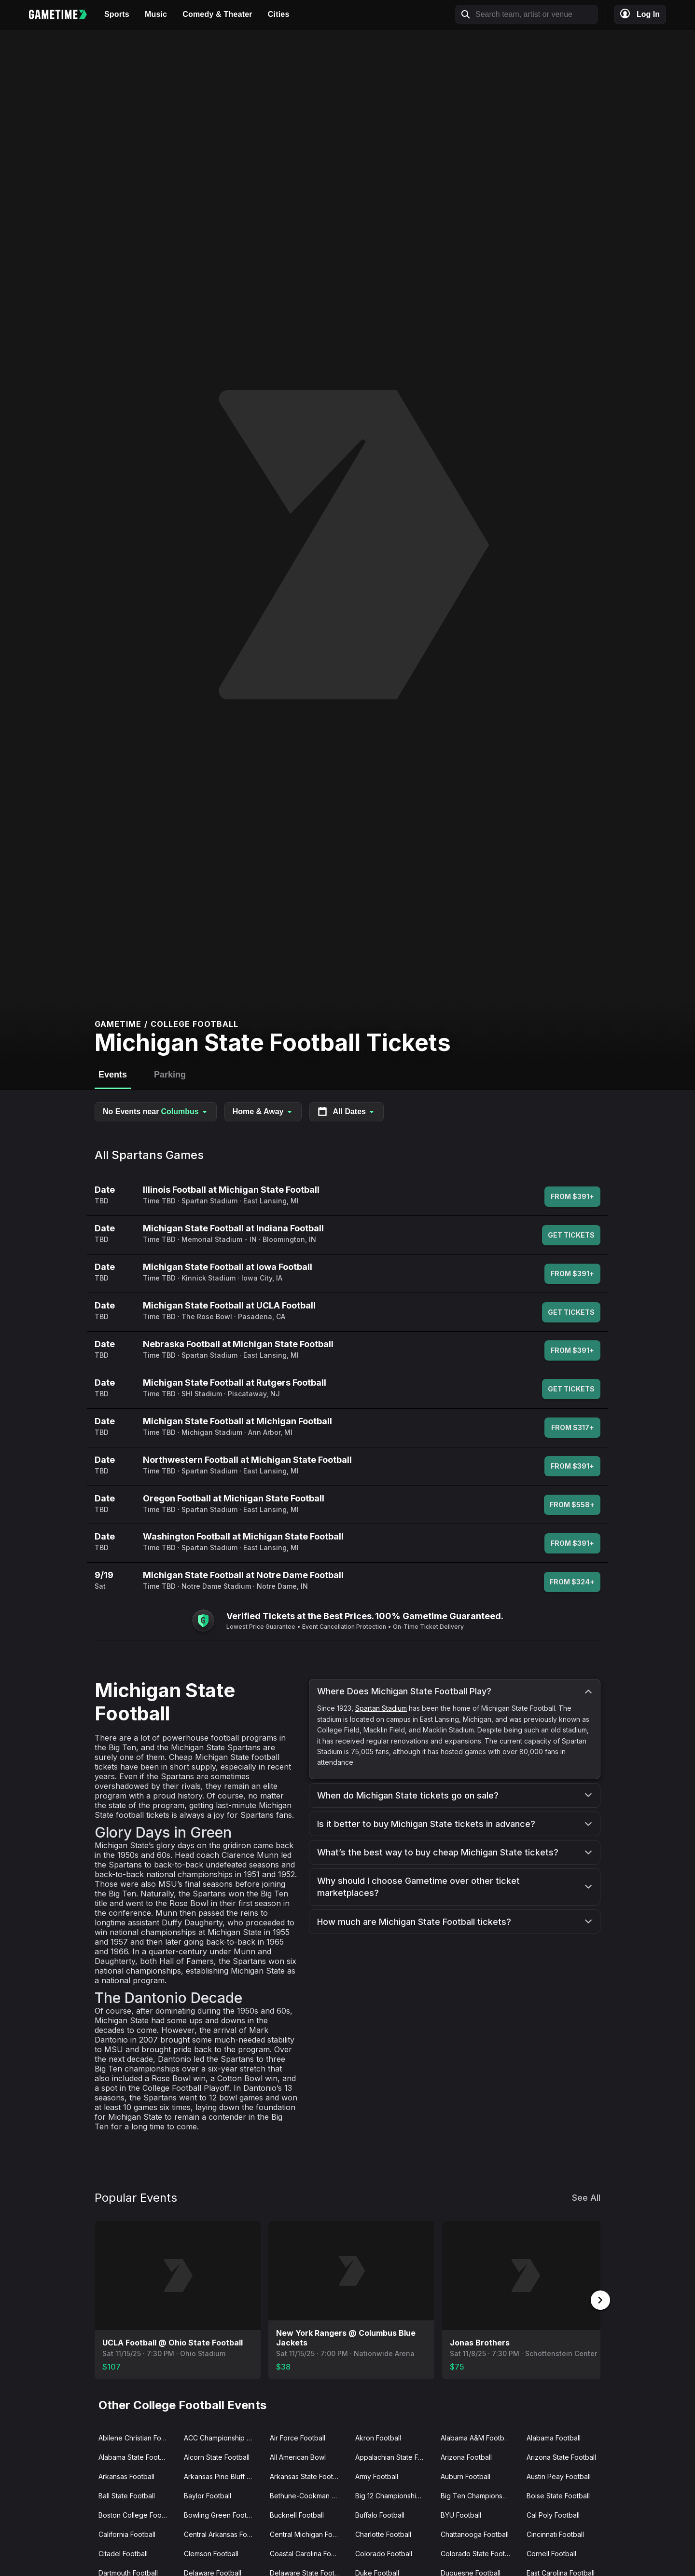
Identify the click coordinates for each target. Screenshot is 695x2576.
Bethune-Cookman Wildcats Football (309, 2496)
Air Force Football (297, 2438)
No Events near (155, 1112)
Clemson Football (211, 2553)
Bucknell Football (297, 2515)
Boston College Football (136, 2515)
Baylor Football (207, 2496)
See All (586, 2198)
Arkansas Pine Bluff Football (223, 2476)
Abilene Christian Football (137, 2438)
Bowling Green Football (221, 2515)
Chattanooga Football (475, 2534)
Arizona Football (466, 2457)
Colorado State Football (478, 2553)
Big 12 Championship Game (394, 2496)
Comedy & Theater (217, 14)
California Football (126, 2534)
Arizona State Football (561, 2457)
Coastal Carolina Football (309, 2553)
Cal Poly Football (553, 2515)
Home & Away (263, 1111)
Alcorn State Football (217, 2457)
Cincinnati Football (555, 2534)
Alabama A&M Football (476, 2438)
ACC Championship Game (223, 2438)
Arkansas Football (126, 2476)
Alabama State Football (134, 2457)
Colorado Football (383, 2553)
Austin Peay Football (559, 2476)
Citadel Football (123, 2553)
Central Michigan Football (309, 2534)
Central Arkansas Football (223, 2534)
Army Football (376, 2476)
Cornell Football (551, 2553)
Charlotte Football (383, 2534)
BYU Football (461, 2515)
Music (156, 14)
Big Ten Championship (476, 2496)
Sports (116, 14)
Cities (279, 14)
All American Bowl (298, 2457)
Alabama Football (554, 2438)
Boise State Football (558, 2496)
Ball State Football (126, 2496)
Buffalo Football (379, 2515)
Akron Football (378, 2438)
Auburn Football (465, 2476)
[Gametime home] (63, 14)
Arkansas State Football (307, 2476)
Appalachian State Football (394, 2457)
